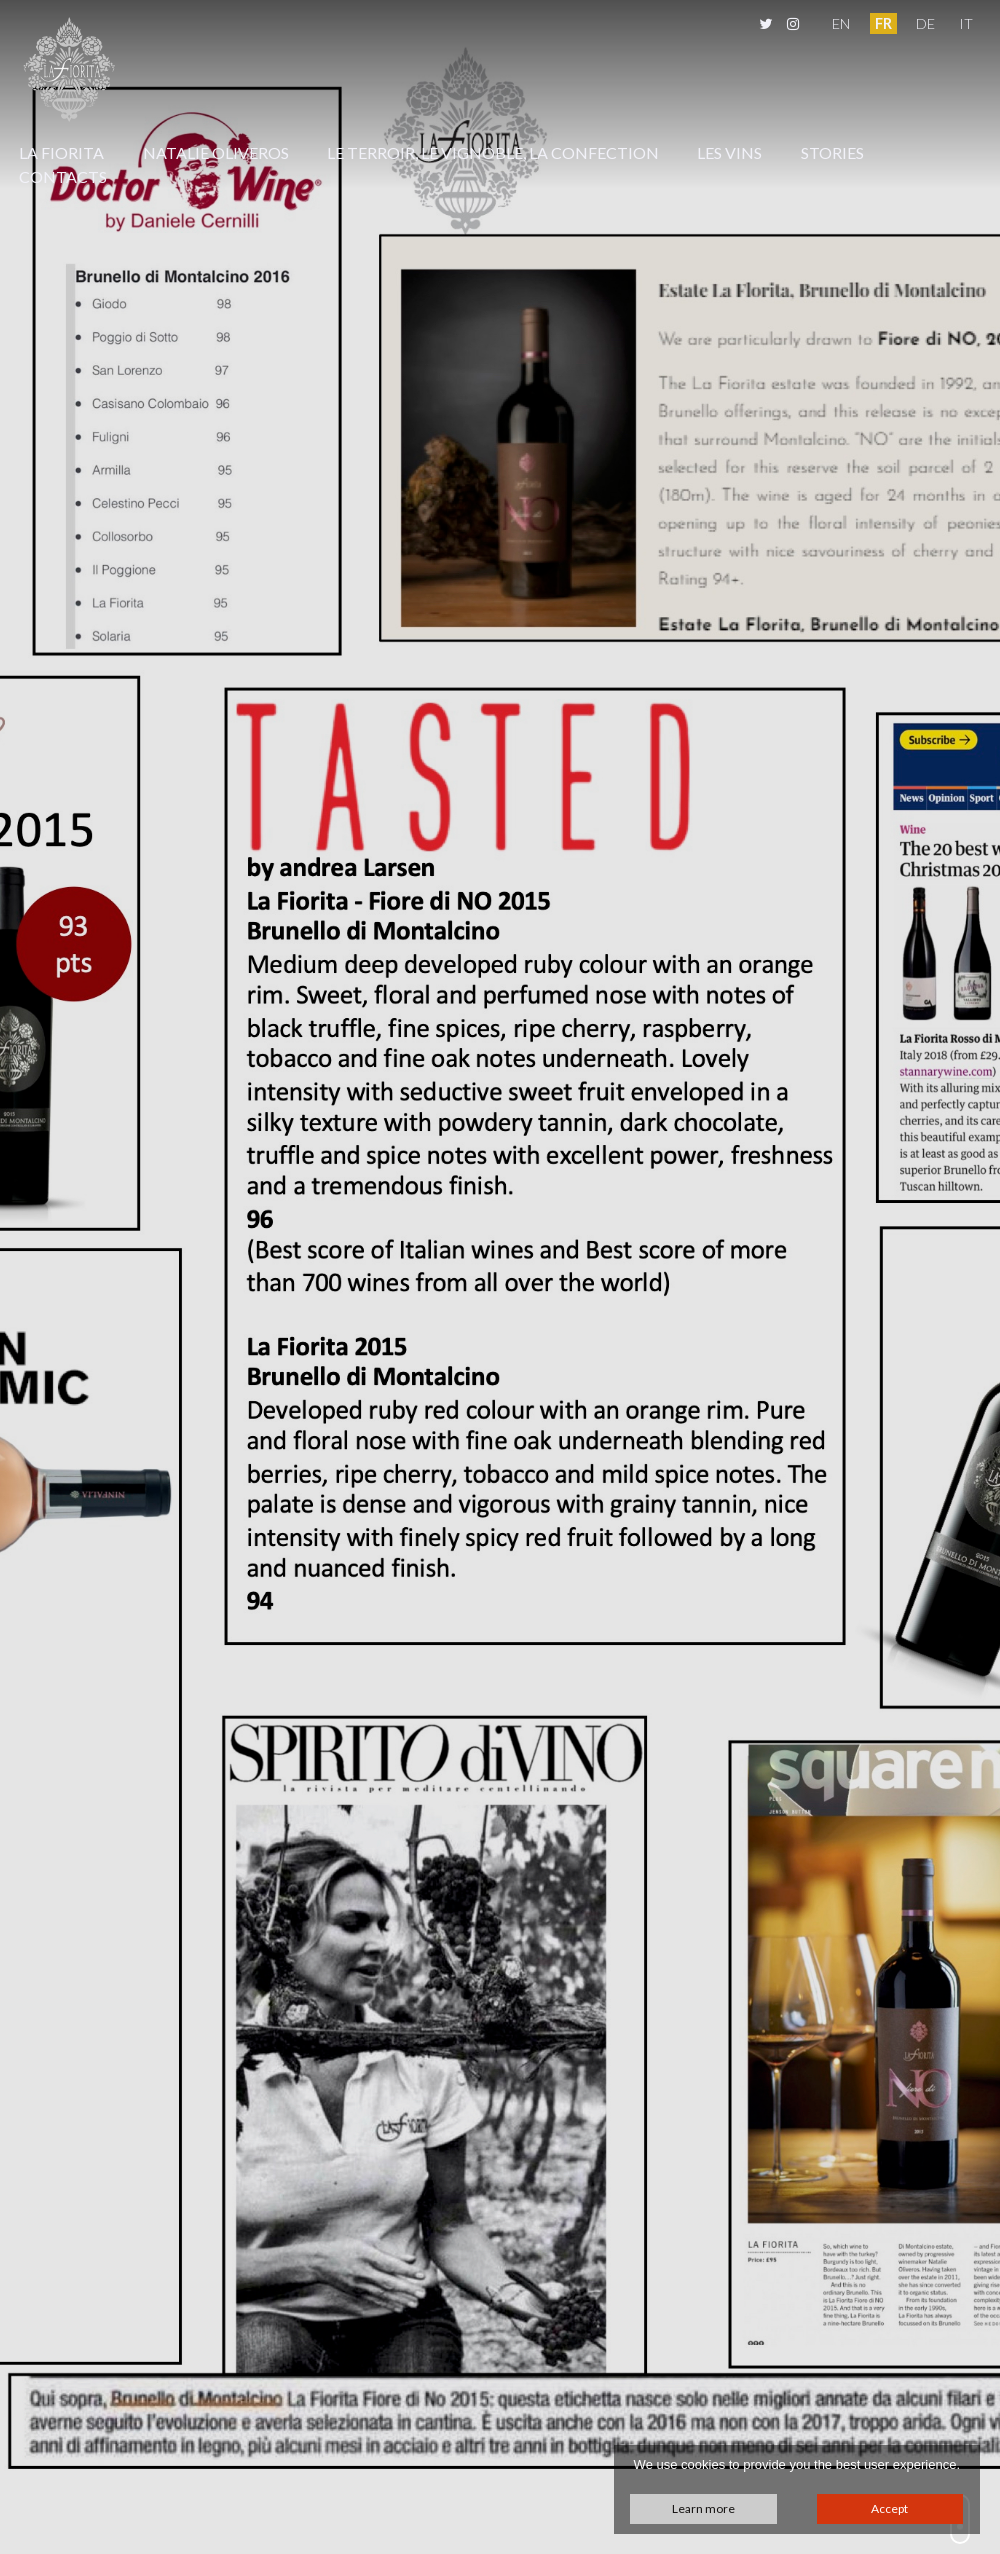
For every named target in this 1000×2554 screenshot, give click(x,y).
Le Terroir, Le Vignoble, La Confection (493, 152)
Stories (832, 152)
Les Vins (729, 152)
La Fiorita (61, 152)
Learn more (703, 2508)
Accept (889, 2508)
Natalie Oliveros (216, 152)
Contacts (63, 176)
